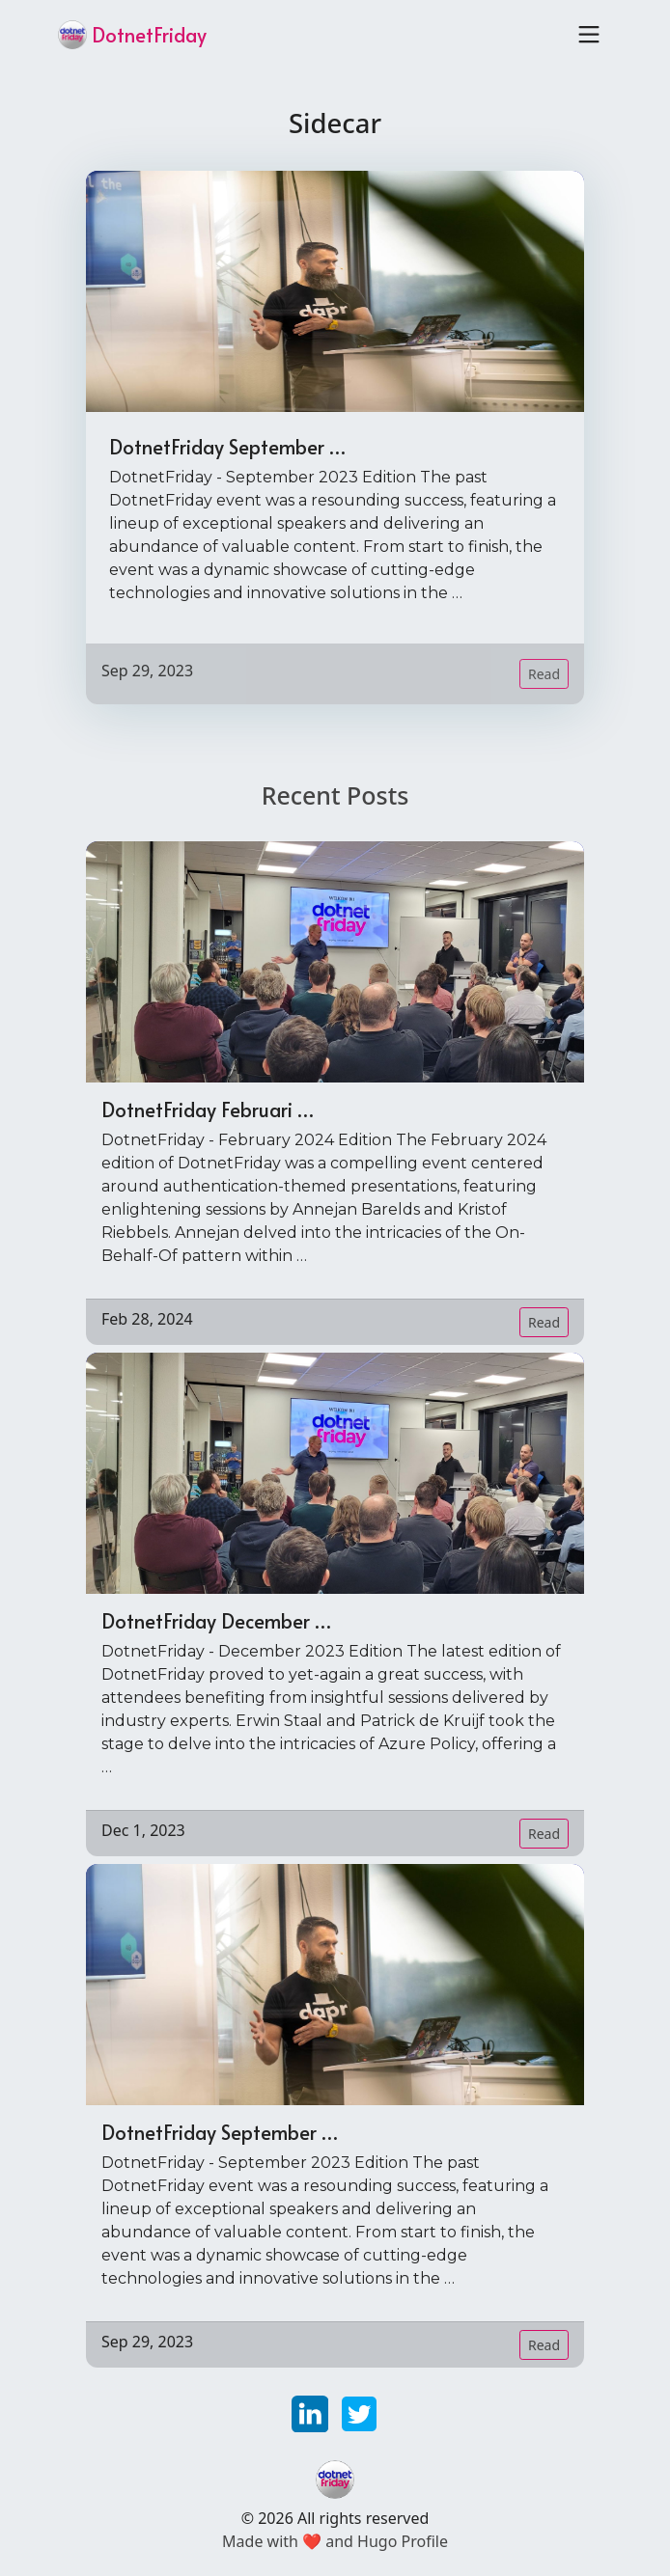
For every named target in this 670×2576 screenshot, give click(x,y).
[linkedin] (312, 2412)
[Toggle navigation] (589, 34)
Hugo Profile (402, 2541)
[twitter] (359, 2412)
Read (544, 674)
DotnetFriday (132, 34)
